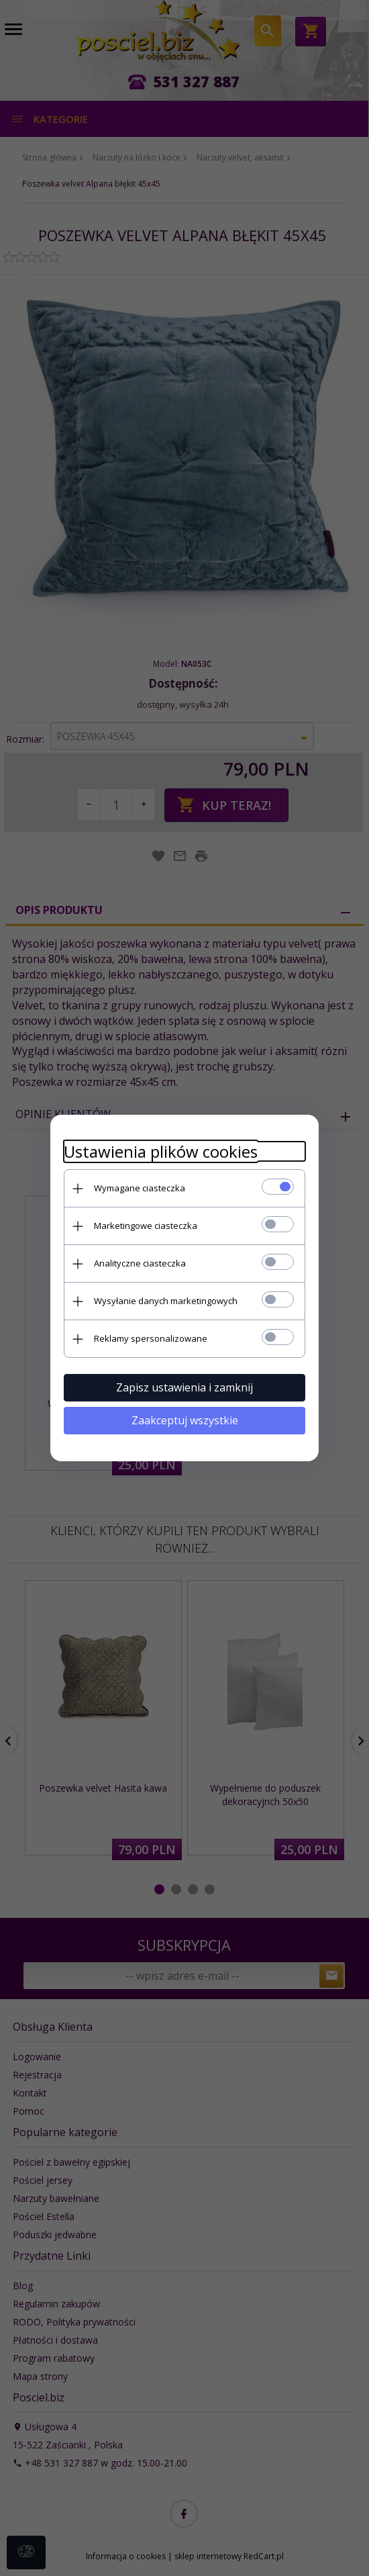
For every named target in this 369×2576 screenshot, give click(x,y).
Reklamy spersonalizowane (150, 1338)
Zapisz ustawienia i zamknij (184, 1387)
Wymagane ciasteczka (139, 1188)
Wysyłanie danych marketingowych (166, 1301)
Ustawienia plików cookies (161, 1151)
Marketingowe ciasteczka (145, 1226)
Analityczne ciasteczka (140, 1263)
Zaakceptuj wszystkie (184, 1420)
